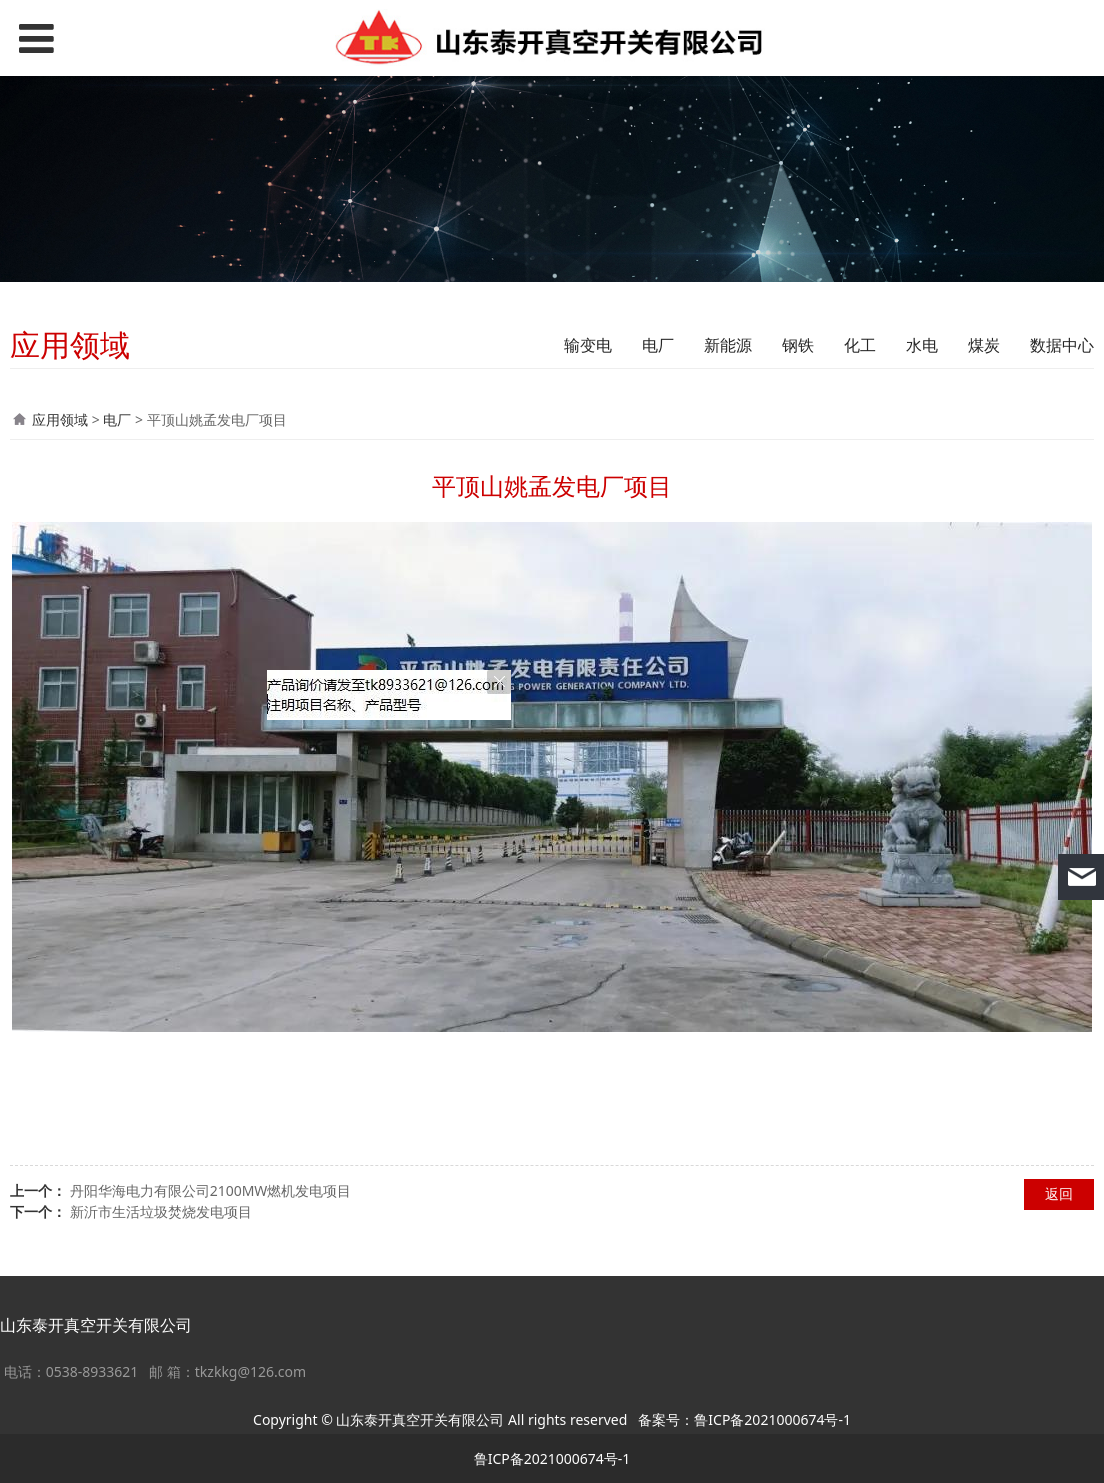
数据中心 (1062, 345)
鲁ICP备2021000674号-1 (772, 1419)
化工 (860, 345)
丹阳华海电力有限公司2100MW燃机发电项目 (211, 1190)
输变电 (588, 345)
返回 (1059, 1193)
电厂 (658, 345)
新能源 (728, 345)
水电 (922, 345)
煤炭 (984, 345)
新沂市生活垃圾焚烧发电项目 (161, 1211)
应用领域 (60, 419)
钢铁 (798, 345)
